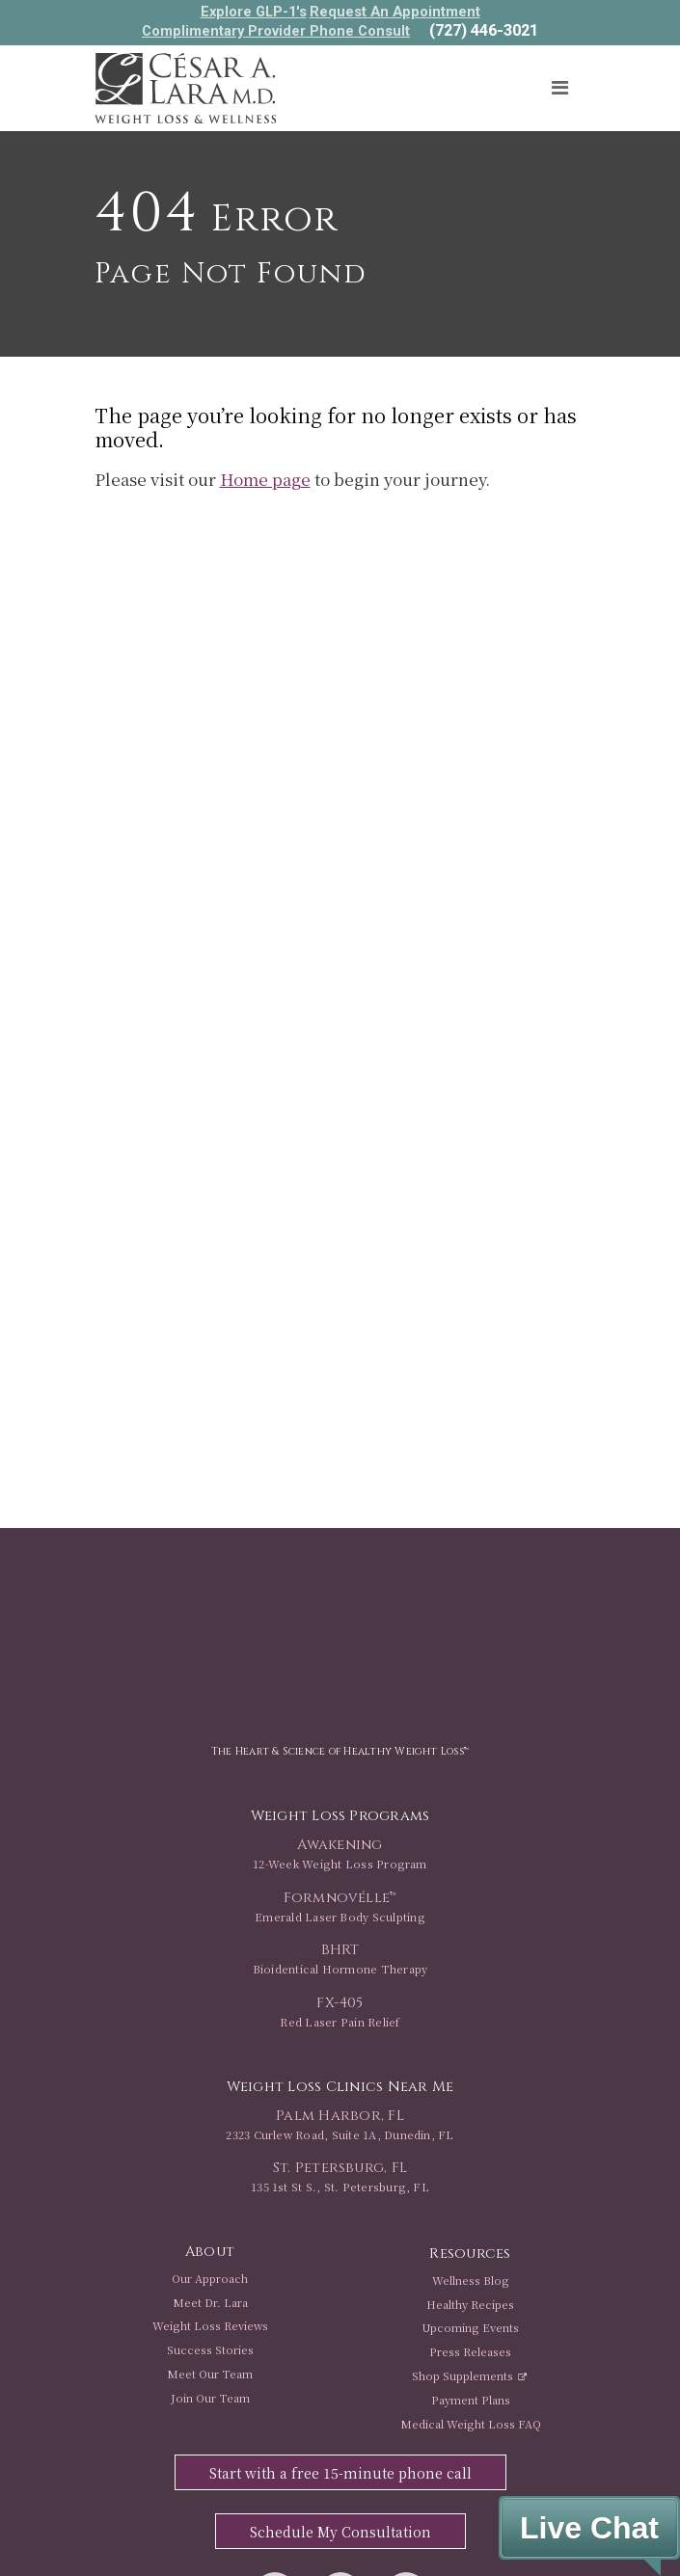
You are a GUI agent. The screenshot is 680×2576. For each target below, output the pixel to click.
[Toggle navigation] (560, 88)
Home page (265, 479)
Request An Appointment (395, 11)
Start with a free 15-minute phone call (340, 2472)
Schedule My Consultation (340, 2531)
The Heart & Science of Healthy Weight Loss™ (340, 1751)
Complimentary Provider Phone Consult (276, 31)
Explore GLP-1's (254, 11)
